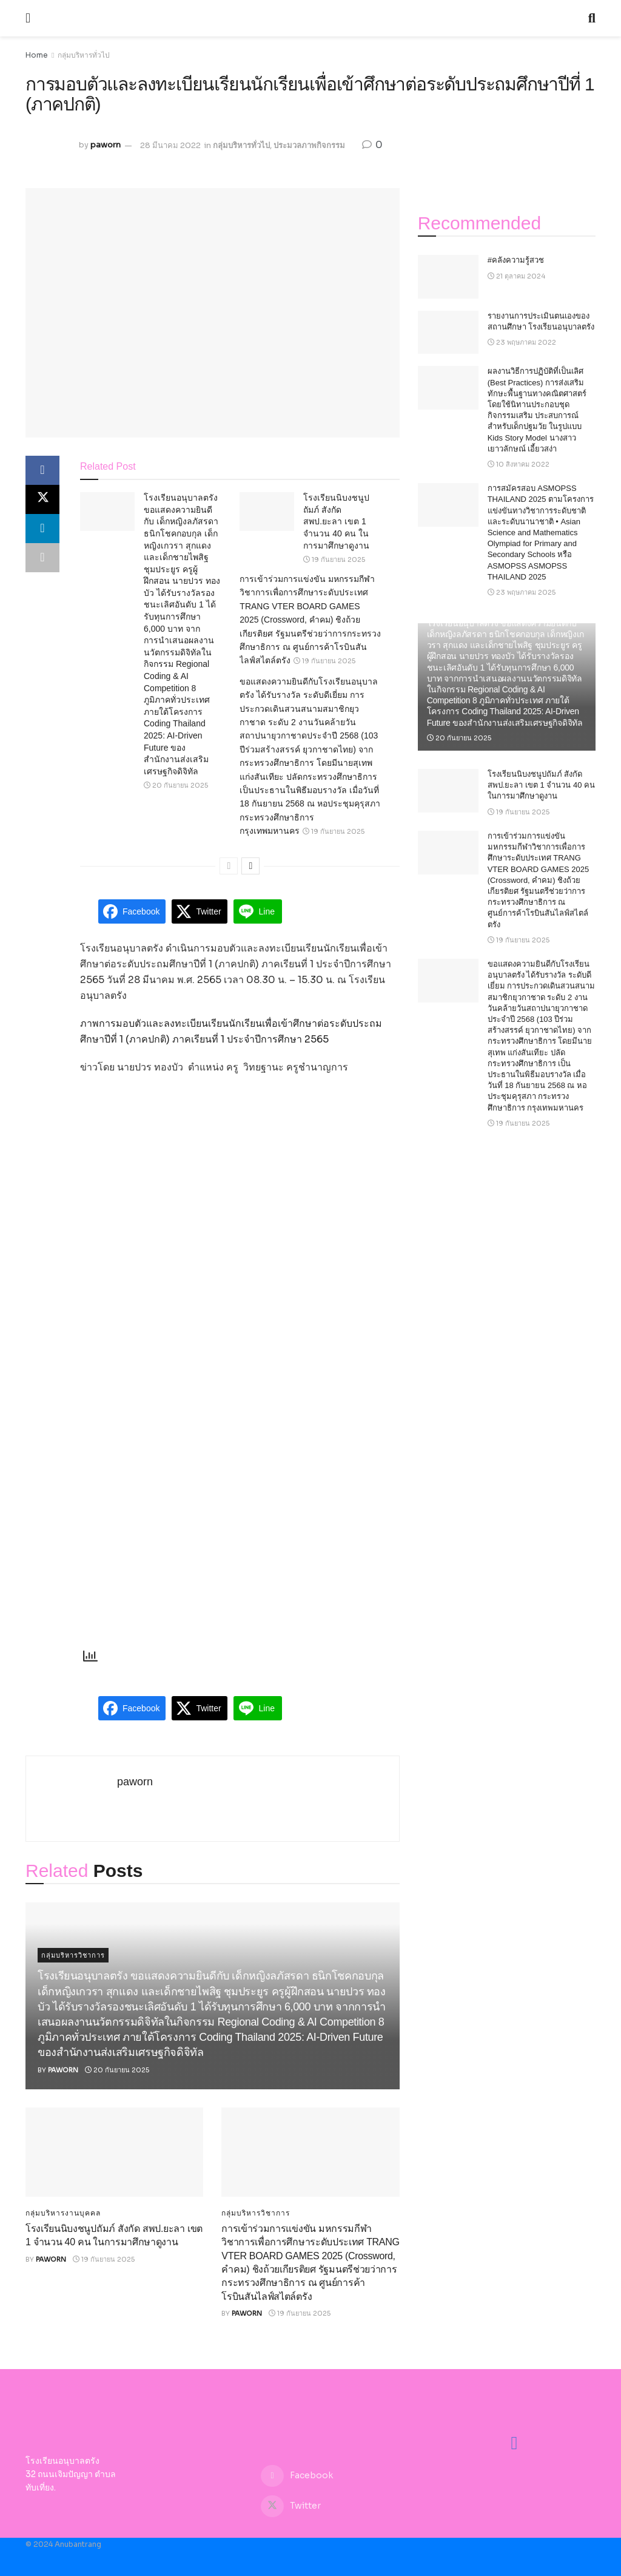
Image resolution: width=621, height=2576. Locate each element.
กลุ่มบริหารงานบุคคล (63, 2213)
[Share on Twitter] (42, 499)
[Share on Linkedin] (42, 528)
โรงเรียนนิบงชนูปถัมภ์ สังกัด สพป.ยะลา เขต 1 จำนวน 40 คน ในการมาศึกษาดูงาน (336, 521)
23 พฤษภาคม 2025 (522, 592)
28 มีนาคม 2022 (170, 145)
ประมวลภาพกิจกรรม (309, 145)
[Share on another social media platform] (42, 557)
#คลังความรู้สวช (516, 260)
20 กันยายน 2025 (176, 785)
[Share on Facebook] (42, 470)
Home (36, 54)
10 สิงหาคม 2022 (518, 464)
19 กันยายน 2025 (334, 559)
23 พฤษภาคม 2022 (522, 342)
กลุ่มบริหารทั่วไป (84, 54)
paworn (105, 145)
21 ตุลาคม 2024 (516, 276)
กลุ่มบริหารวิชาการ (73, 1955)
